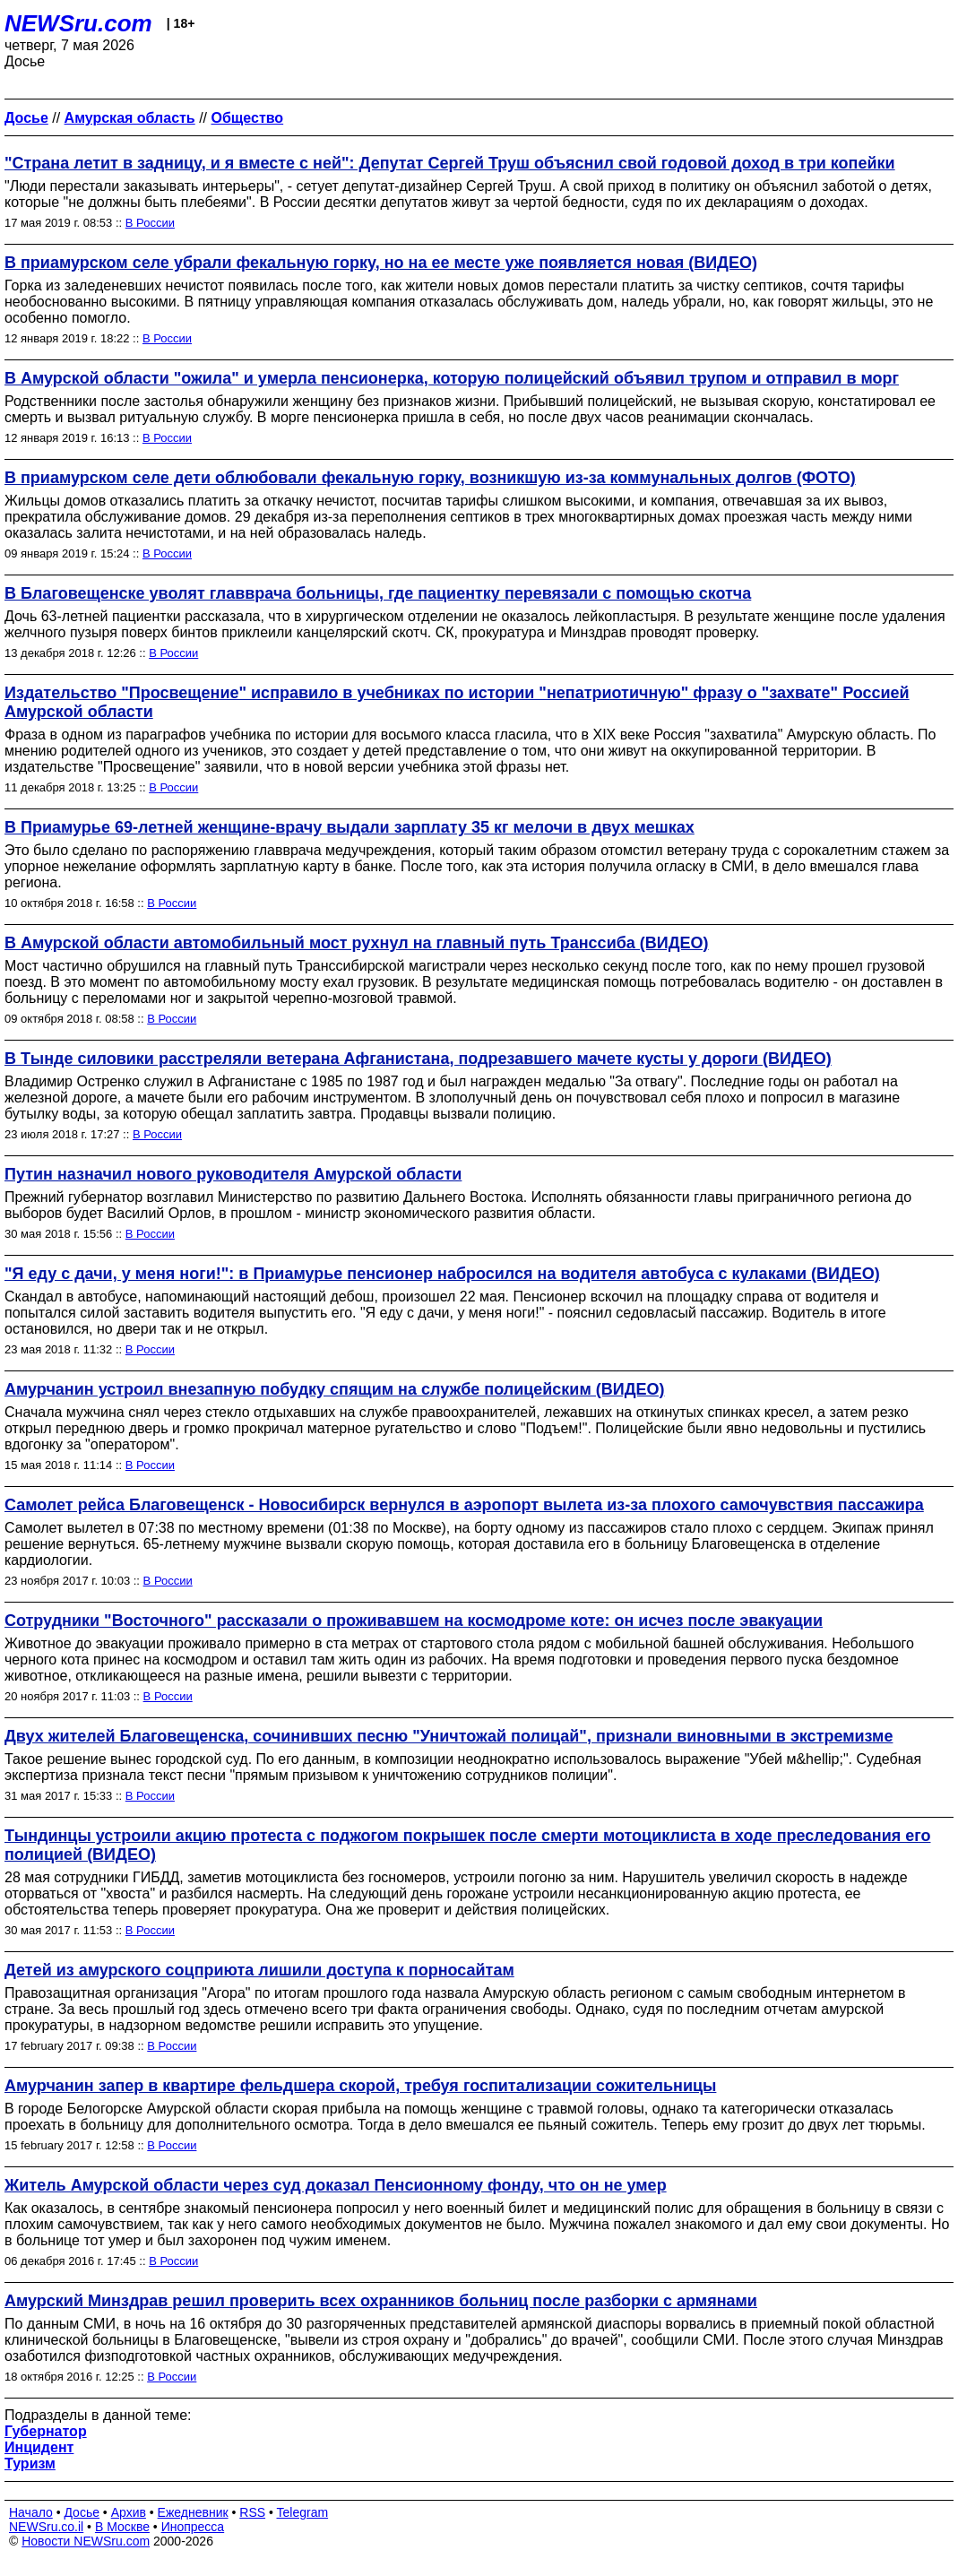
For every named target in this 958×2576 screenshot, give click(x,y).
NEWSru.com (78, 23)
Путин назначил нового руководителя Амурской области (233, 1174)
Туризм (30, 2463)
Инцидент (38, 2447)
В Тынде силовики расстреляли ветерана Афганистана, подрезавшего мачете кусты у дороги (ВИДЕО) (418, 1059)
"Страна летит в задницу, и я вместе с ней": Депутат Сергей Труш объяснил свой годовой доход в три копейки (449, 163)
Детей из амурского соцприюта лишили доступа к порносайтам (259, 1970)
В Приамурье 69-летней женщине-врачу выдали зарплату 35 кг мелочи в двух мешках (349, 827)
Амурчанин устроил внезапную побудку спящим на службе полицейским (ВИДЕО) (334, 1389)
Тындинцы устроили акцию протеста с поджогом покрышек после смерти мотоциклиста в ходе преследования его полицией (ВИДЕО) (467, 1845)
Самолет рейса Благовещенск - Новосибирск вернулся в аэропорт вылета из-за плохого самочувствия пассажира (464, 1505)
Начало (31, 2512)
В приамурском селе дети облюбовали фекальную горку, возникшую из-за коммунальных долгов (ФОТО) (430, 478)
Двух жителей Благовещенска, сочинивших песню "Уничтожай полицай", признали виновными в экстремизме (448, 1736)
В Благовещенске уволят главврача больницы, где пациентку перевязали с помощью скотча (377, 593)
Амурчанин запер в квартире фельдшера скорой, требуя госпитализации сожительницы (360, 2086)
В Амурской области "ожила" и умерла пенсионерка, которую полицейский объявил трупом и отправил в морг (451, 378)
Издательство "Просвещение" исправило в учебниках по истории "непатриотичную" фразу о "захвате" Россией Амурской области (457, 702)
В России (150, 222)
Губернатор (45, 2431)
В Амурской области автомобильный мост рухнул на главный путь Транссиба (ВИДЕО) (356, 943)
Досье (81, 2512)
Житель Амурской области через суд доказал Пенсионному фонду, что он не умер (335, 2185)
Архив (128, 2512)
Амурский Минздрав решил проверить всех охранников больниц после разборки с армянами (380, 2301)
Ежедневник (193, 2512)
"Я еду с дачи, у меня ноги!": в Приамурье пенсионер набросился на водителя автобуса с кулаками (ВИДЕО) (442, 1274)
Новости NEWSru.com (86, 2541)
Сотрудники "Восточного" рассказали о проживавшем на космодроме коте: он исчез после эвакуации (413, 1620)
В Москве (122, 2527)
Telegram (303, 2512)
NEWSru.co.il (46, 2527)
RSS (252, 2512)
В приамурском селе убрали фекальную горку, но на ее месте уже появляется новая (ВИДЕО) (380, 263)
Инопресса (193, 2527)
